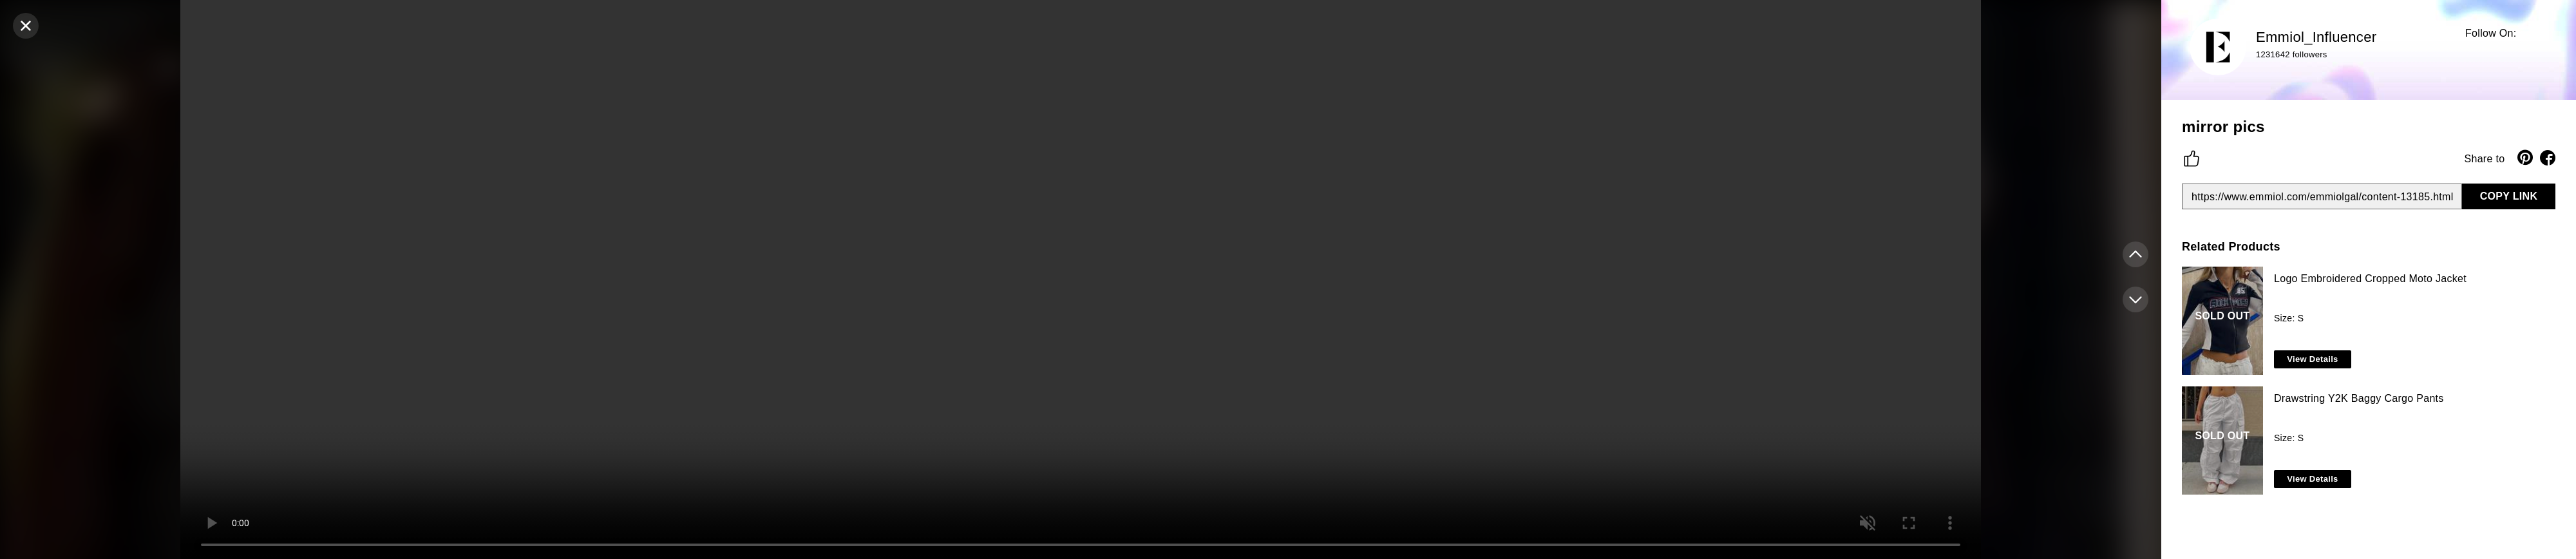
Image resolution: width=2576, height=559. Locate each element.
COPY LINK (2509, 196)
